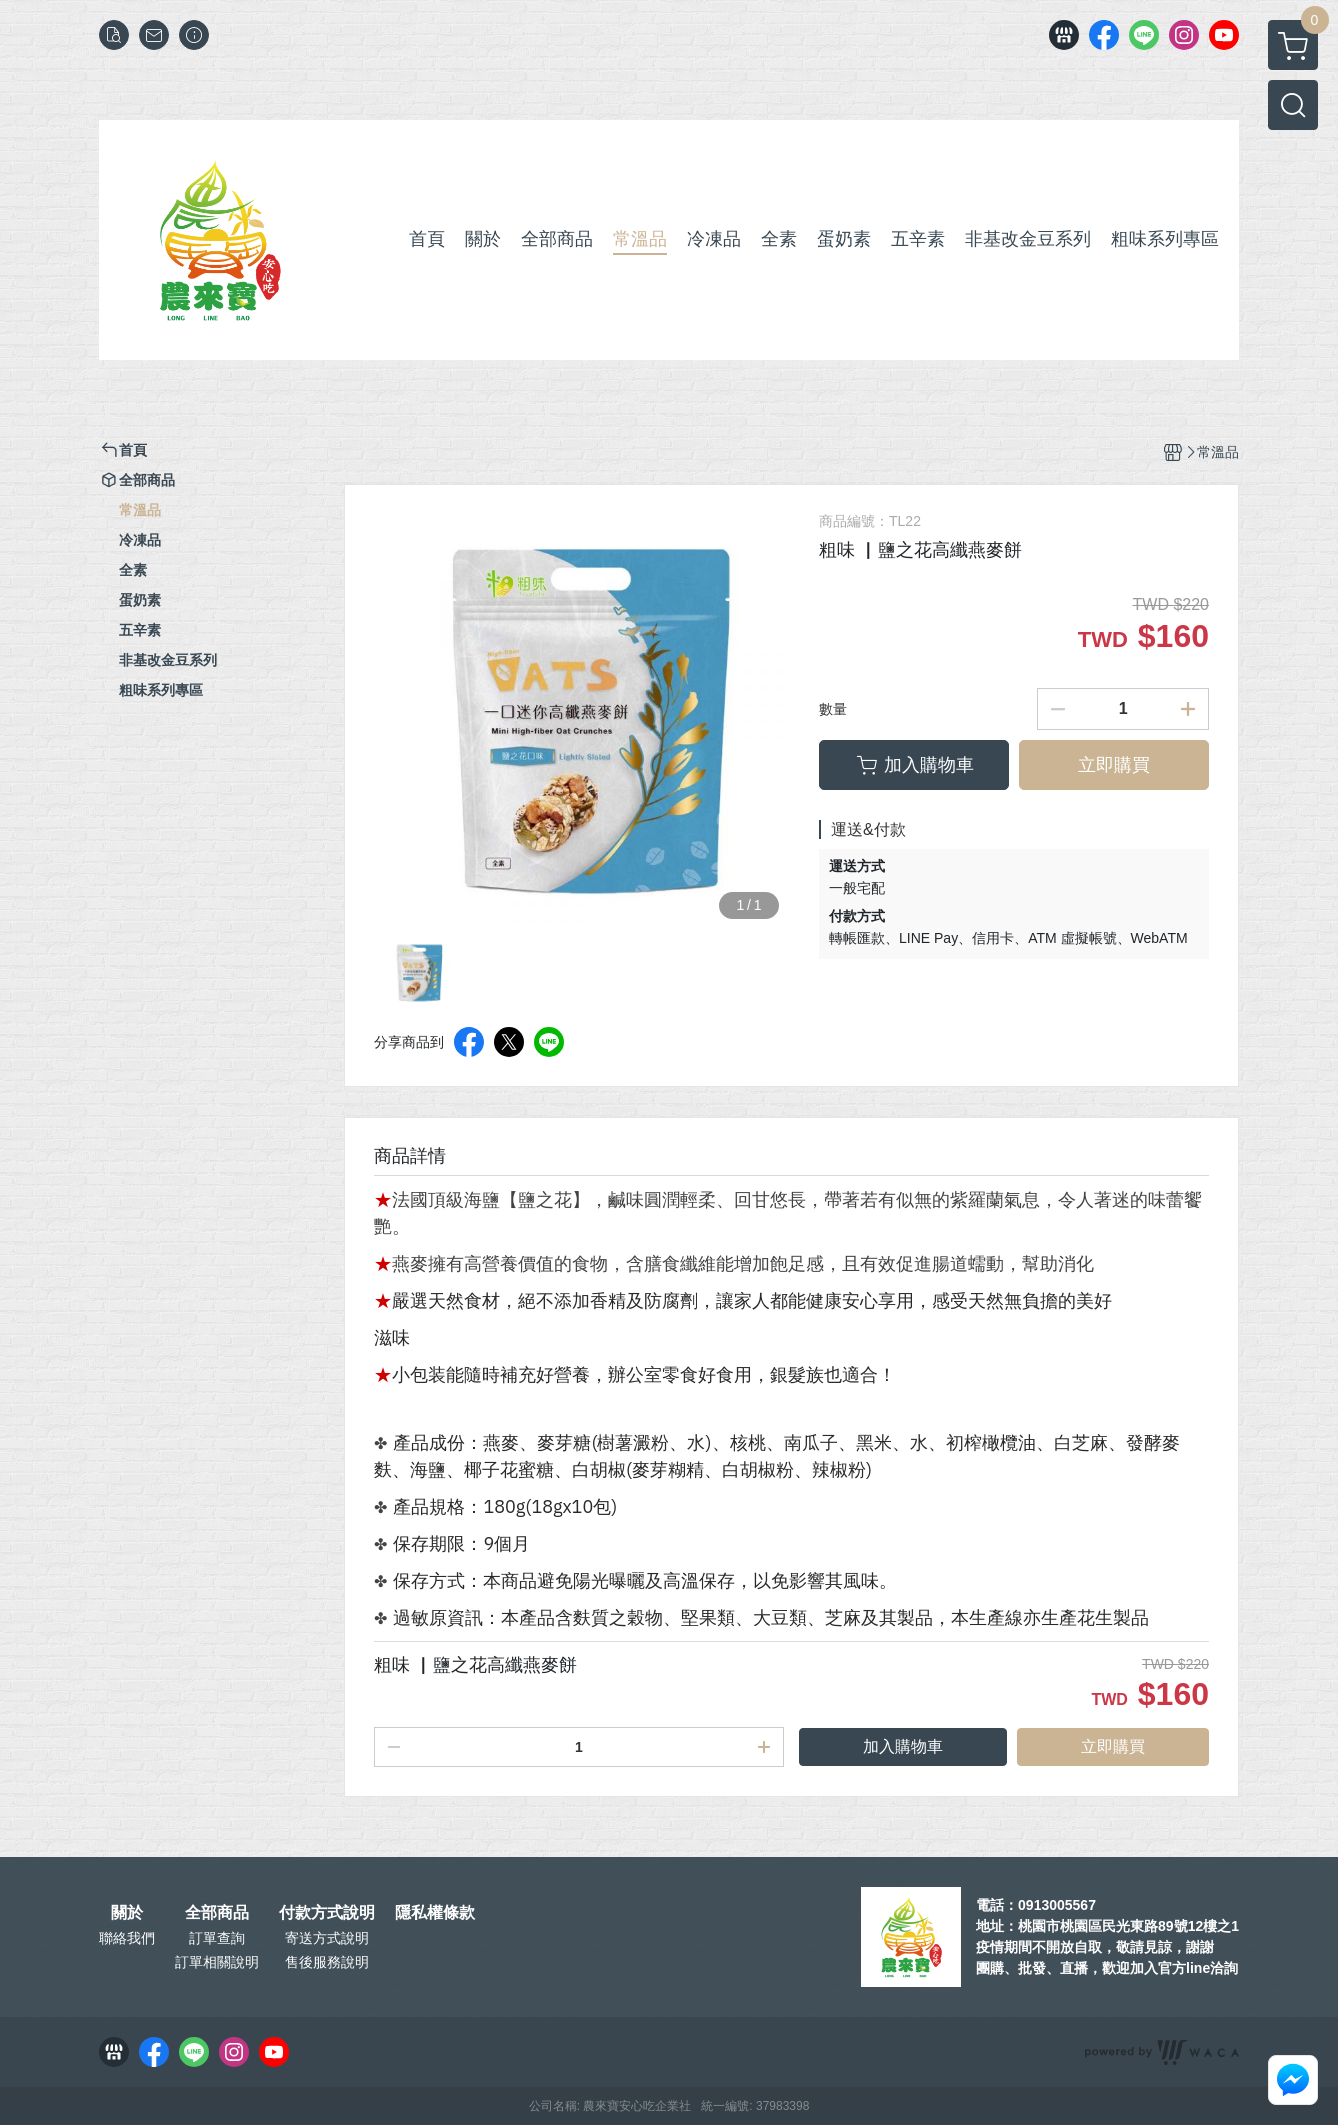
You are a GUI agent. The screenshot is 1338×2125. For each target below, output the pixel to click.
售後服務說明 (327, 1962)
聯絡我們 (127, 1938)
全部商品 (217, 1913)
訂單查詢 (217, 1938)
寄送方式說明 (327, 1938)
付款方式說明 (327, 1913)
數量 (833, 709)
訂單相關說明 (217, 1962)
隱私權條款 (435, 1913)
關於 (127, 1913)
